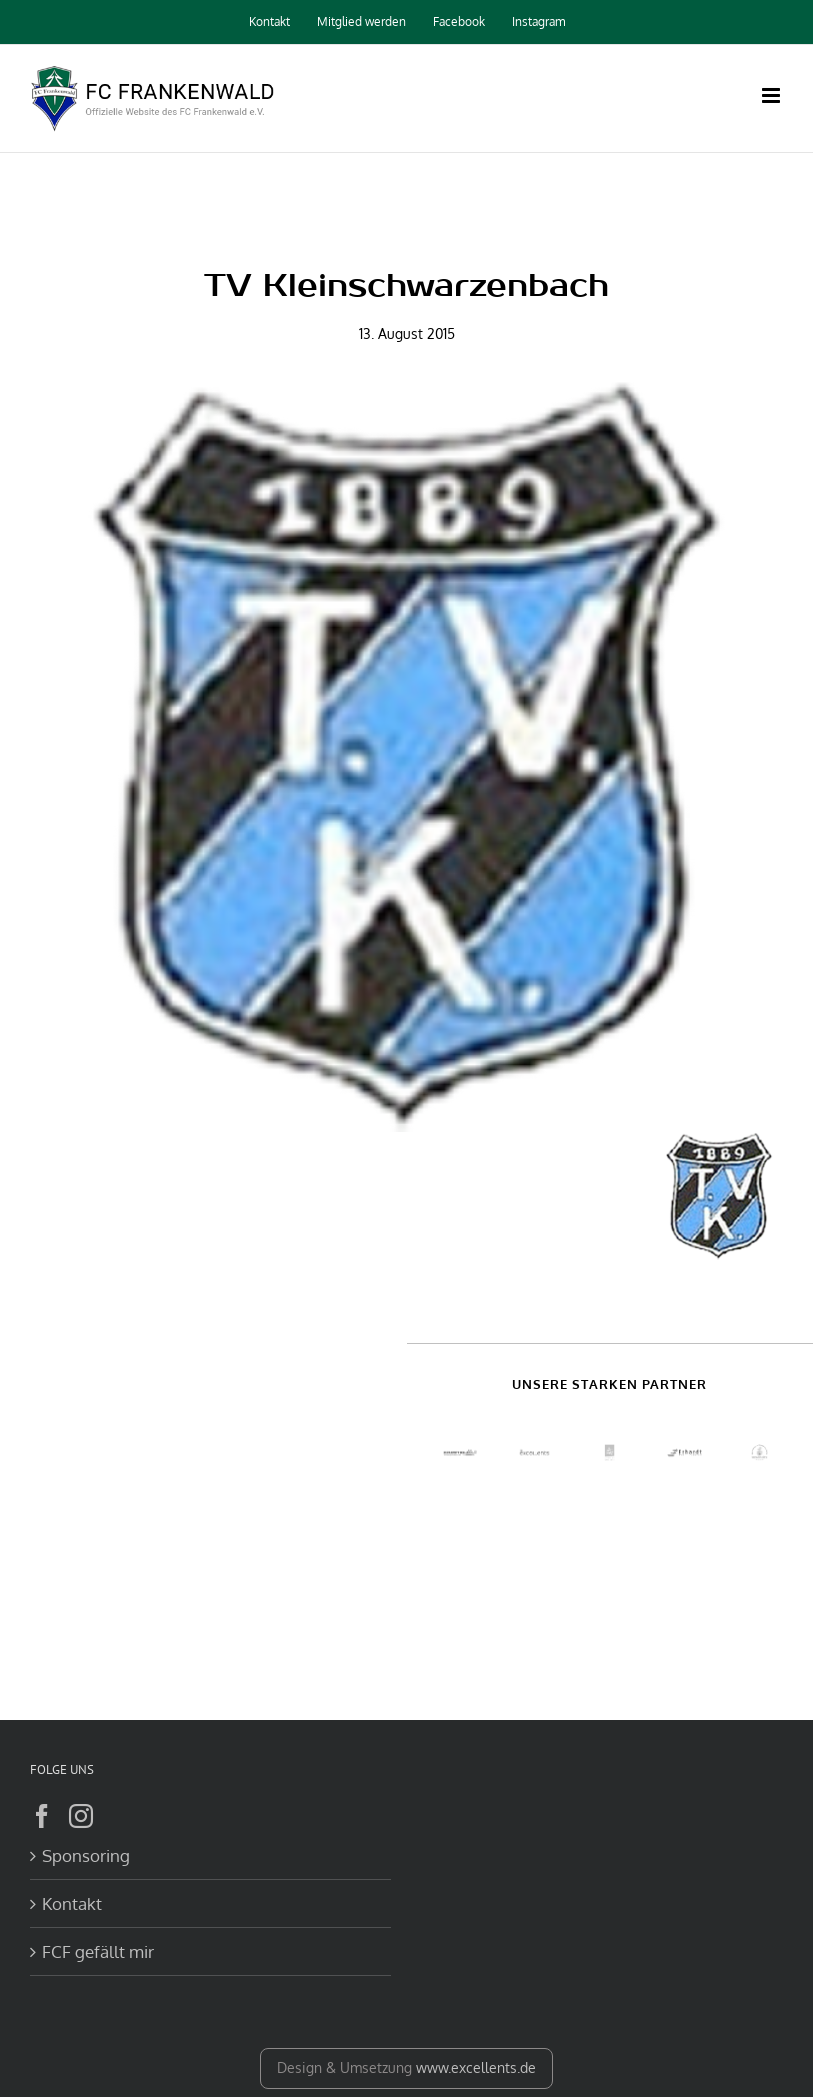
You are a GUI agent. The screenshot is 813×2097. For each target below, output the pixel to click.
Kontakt (72, 1903)
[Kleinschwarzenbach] (406, 755)
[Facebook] (42, 1816)
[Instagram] (81, 1816)
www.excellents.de (476, 2067)
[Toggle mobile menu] (772, 95)
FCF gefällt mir (98, 1951)
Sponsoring (86, 1855)
